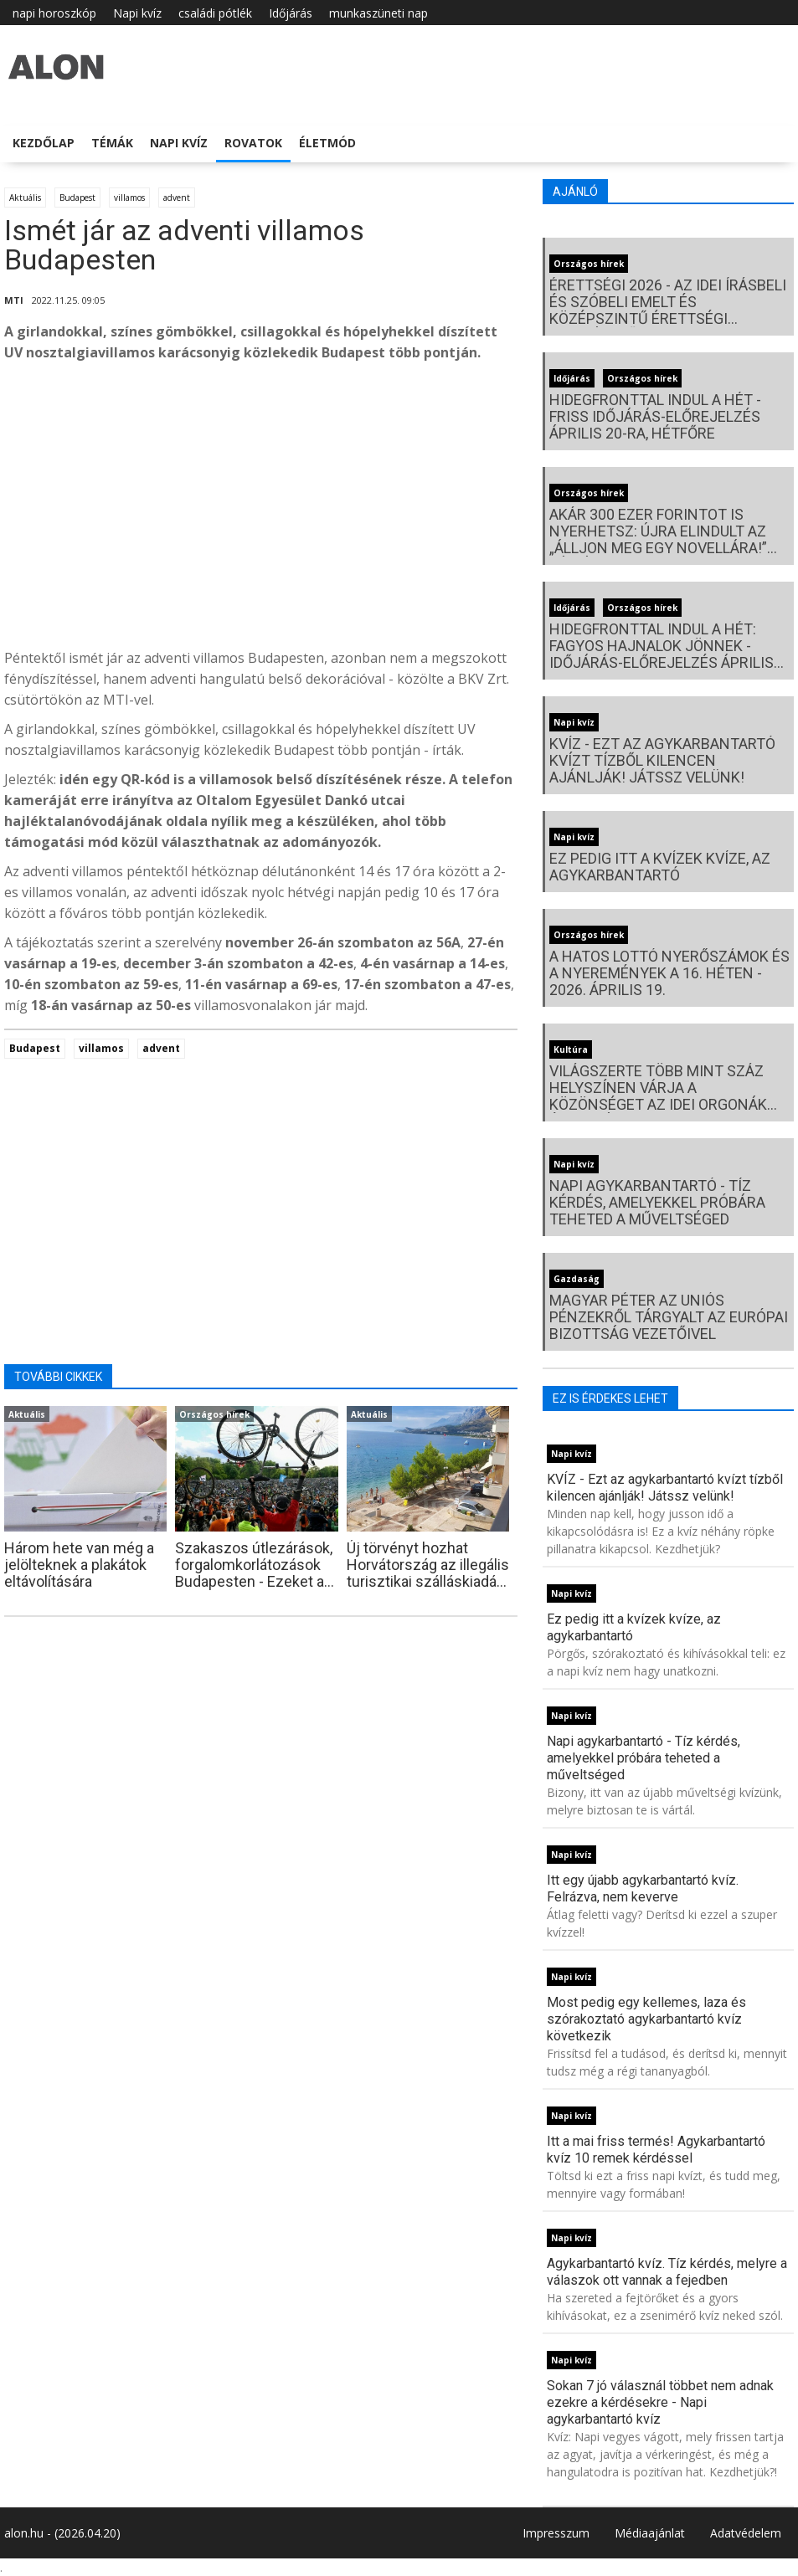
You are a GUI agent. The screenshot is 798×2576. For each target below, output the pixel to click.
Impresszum (556, 2533)
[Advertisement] (260, 510)
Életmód (327, 143)
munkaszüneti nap (378, 13)
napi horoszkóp (54, 13)
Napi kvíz (137, 13)
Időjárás (290, 13)
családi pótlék (215, 13)
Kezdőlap (44, 143)
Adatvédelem (745, 2533)
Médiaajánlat (650, 2533)
